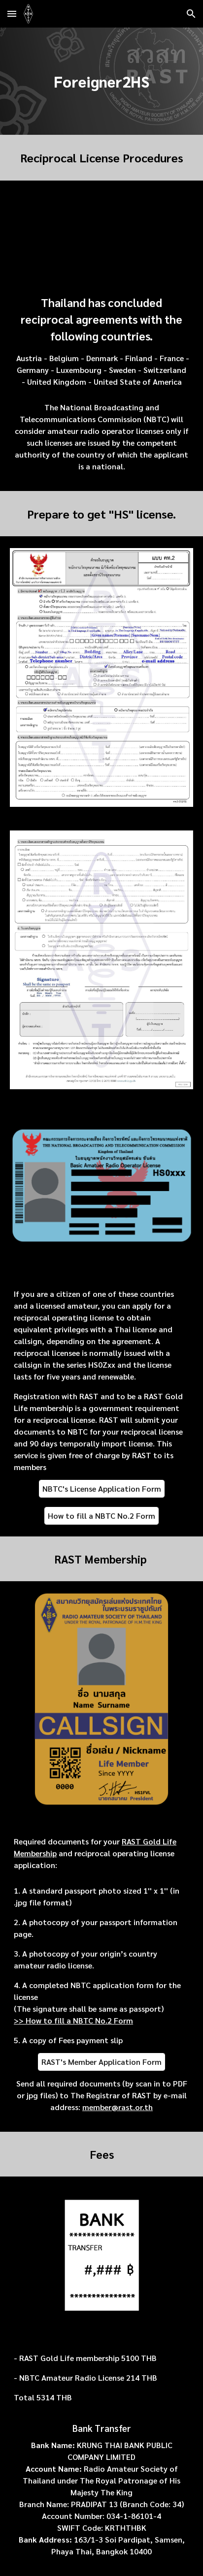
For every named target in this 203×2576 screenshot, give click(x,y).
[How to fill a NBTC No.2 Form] (101, 1516)
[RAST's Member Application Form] (101, 2062)
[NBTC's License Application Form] (101, 1488)
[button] (12, 13)
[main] (101, 81)
